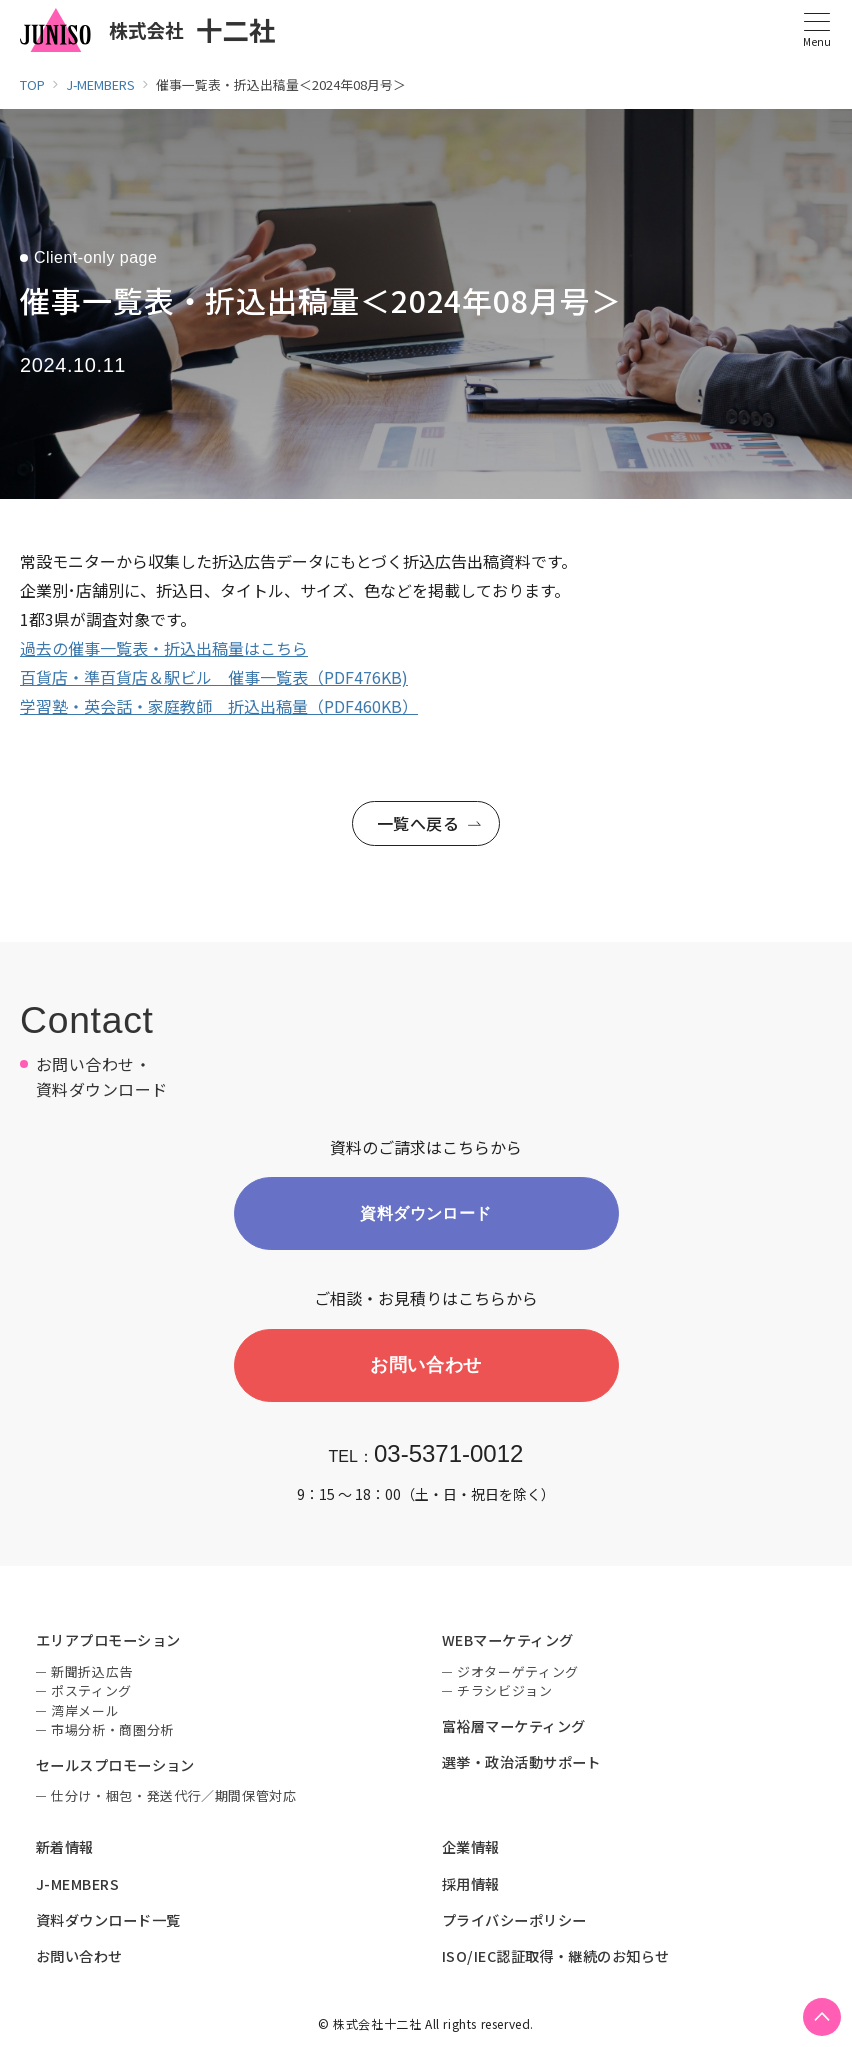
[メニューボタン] (816, 30)
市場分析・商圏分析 (112, 1732)
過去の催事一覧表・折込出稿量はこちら (164, 648)
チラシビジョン (505, 1693)
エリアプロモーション (108, 1643)
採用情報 (471, 1887)
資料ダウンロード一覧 (108, 1923)
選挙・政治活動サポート (521, 1765)
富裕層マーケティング (514, 1729)
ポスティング (91, 1693)
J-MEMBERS (77, 1887)
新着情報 (65, 1850)
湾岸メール (85, 1713)
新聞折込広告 (92, 1674)
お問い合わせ (425, 1367)
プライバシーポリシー (514, 1923)
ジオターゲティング (518, 1674)
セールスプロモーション (115, 1768)
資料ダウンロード (426, 1214)
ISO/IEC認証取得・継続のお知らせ (556, 1959)
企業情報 (471, 1850)
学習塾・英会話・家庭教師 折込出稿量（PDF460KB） (219, 706)
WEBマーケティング (508, 1643)
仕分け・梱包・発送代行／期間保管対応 (174, 1798)
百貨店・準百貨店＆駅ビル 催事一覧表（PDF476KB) (214, 677)
